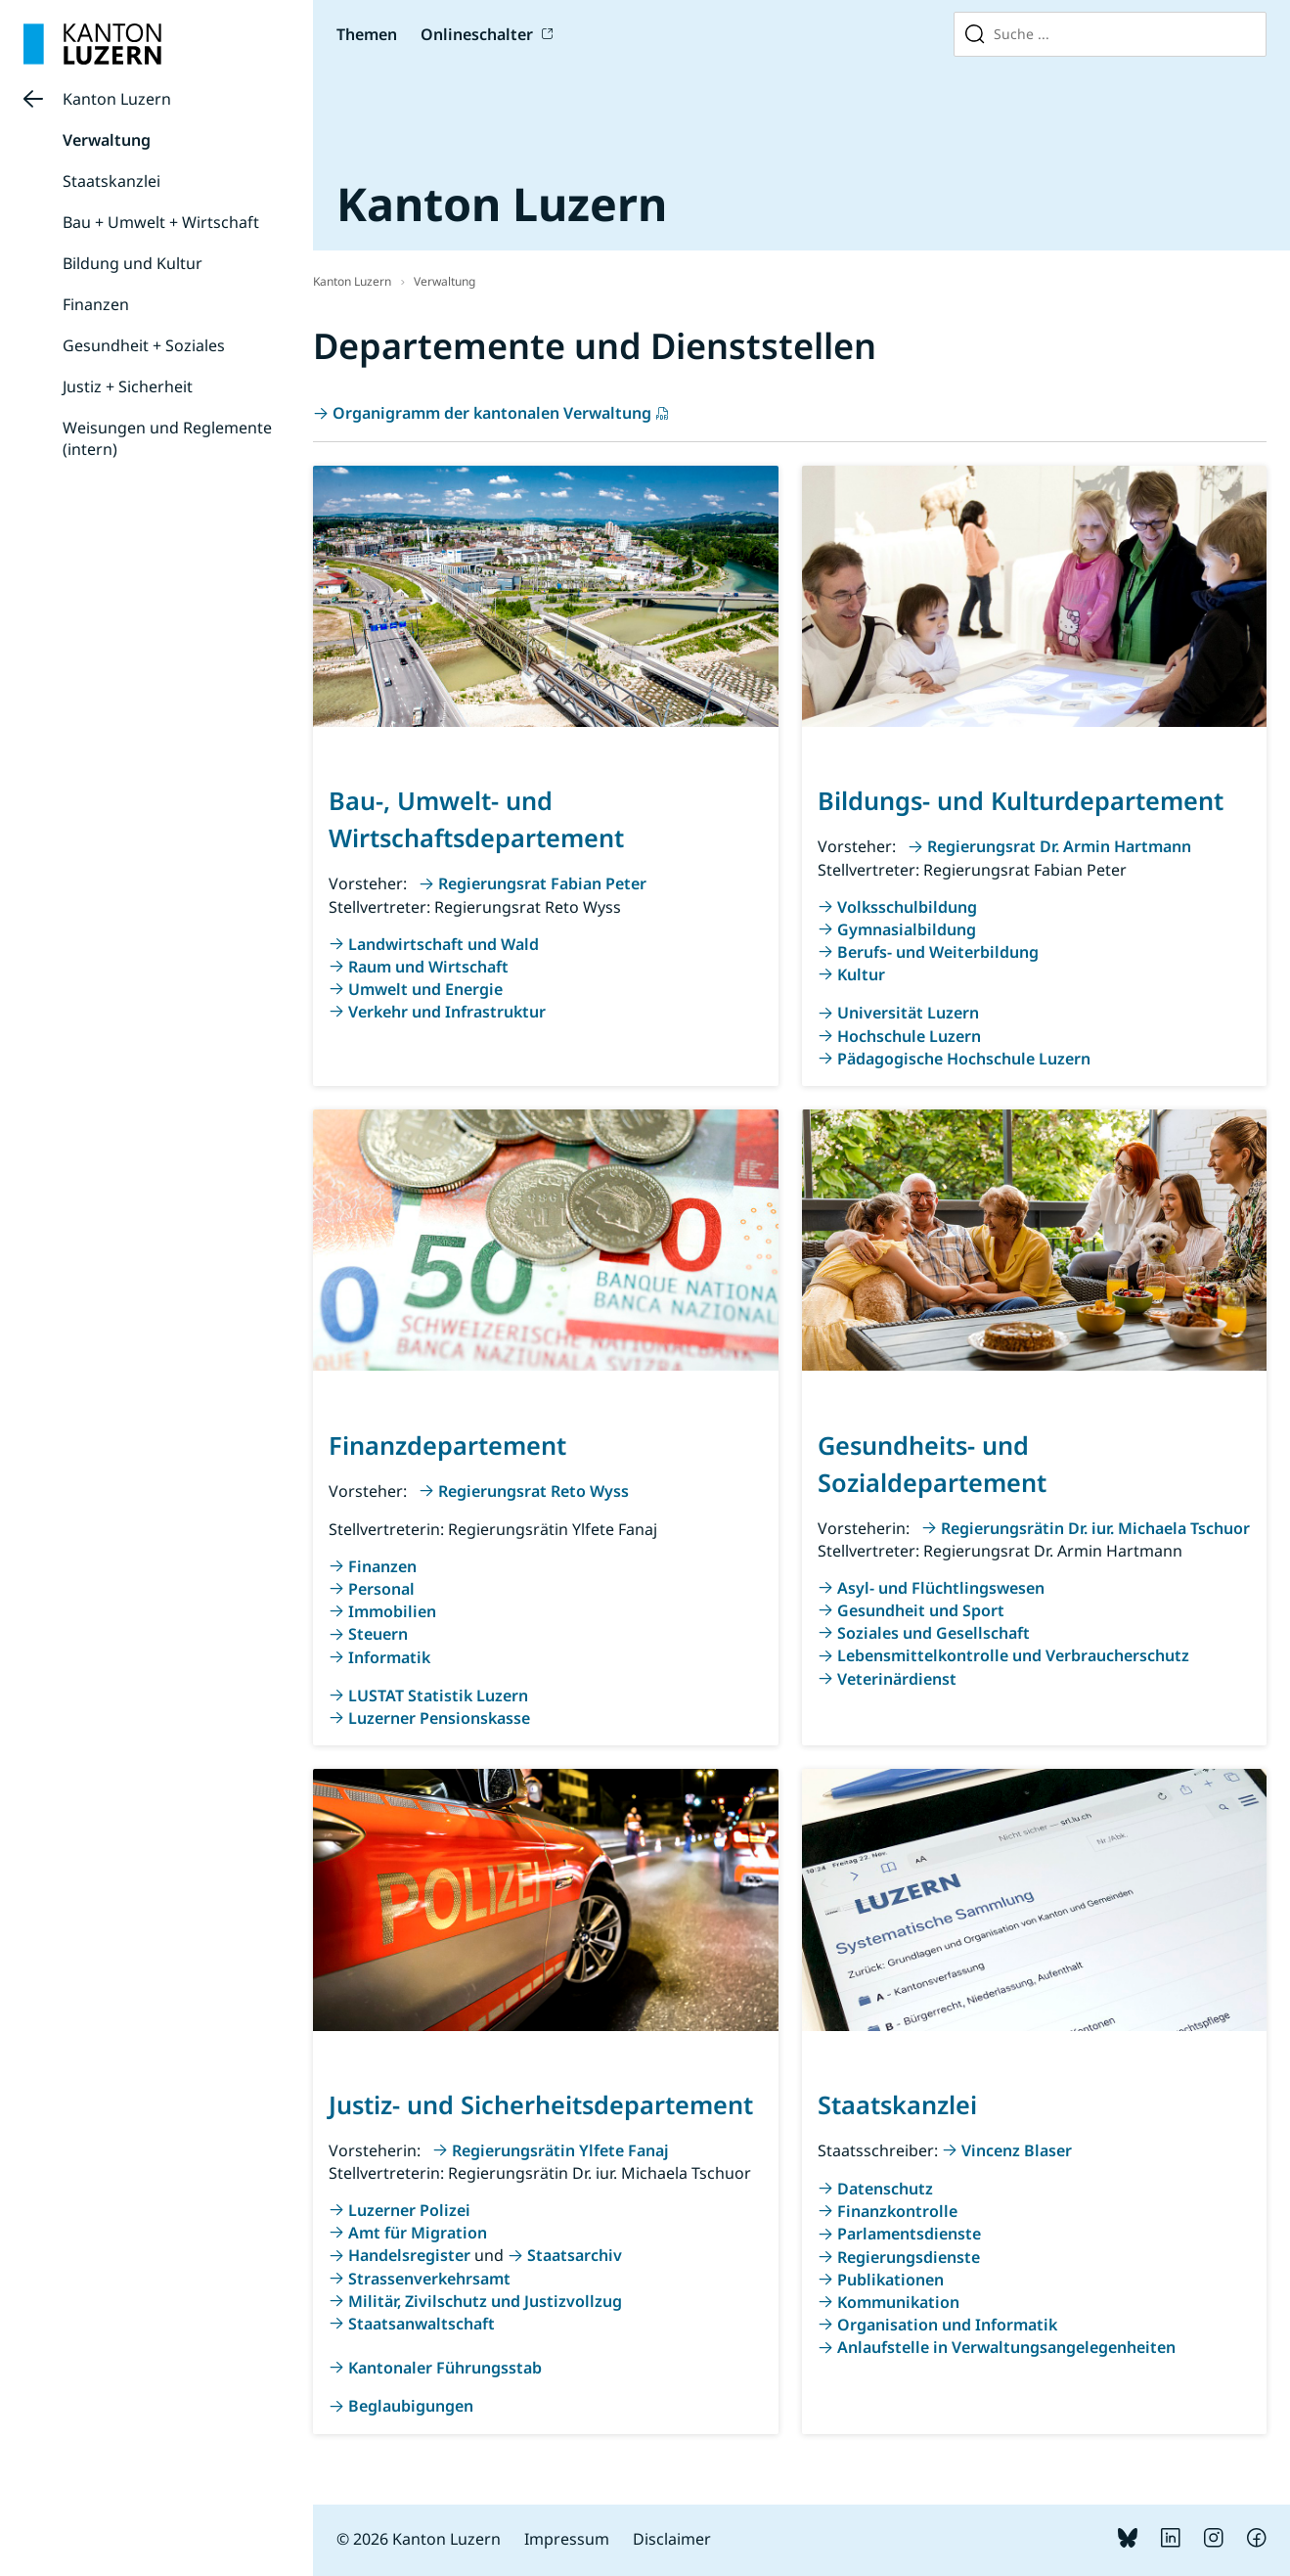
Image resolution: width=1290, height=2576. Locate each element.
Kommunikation (898, 2302)
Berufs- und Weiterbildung (938, 952)
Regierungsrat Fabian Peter (542, 883)
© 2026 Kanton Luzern (418, 2539)
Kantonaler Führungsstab (445, 2367)
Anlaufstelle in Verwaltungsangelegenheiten (1006, 2347)
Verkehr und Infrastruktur (447, 1011)
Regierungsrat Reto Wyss (533, 1491)
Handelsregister (409, 2255)
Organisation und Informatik (947, 2324)
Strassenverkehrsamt (429, 2278)
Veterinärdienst (896, 1679)
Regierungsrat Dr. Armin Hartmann (1059, 846)
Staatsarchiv (574, 2255)
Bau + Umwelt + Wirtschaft (161, 222)
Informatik (389, 1657)
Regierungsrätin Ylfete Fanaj (560, 2150)
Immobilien (392, 1611)
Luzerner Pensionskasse (439, 1718)
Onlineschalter (477, 34)
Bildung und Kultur (132, 263)
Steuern (378, 1634)
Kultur (861, 974)
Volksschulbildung (907, 907)
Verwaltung (107, 140)
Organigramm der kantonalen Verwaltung (492, 413)
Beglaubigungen (410, 2406)
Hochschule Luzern (909, 1036)
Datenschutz (885, 2188)
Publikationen (890, 2279)
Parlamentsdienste (909, 2233)
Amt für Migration (417, 2232)
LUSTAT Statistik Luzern (438, 1695)
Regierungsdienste (908, 2257)
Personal (381, 1589)
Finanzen (96, 304)
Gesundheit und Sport (920, 1610)
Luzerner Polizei (409, 2210)
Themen (366, 34)
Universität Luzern (908, 1012)
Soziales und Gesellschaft (933, 1633)
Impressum (566, 2539)
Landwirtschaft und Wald (443, 944)
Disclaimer (672, 2539)
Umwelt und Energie (425, 989)
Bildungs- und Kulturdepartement (1020, 800)
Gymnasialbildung (906, 929)
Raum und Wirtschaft (428, 966)
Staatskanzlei (111, 181)
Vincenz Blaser (1016, 2150)
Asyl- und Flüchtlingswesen (941, 1588)
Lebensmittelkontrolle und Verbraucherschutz (1013, 1655)
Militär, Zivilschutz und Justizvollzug (485, 2301)
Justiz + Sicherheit (128, 386)
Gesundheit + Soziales (144, 345)
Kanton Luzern (117, 99)
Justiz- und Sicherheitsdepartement (541, 2104)
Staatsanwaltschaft (421, 2323)
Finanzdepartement (447, 1445)
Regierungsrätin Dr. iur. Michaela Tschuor (1095, 1528)
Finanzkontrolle (897, 2211)
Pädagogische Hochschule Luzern (963, 1058)
